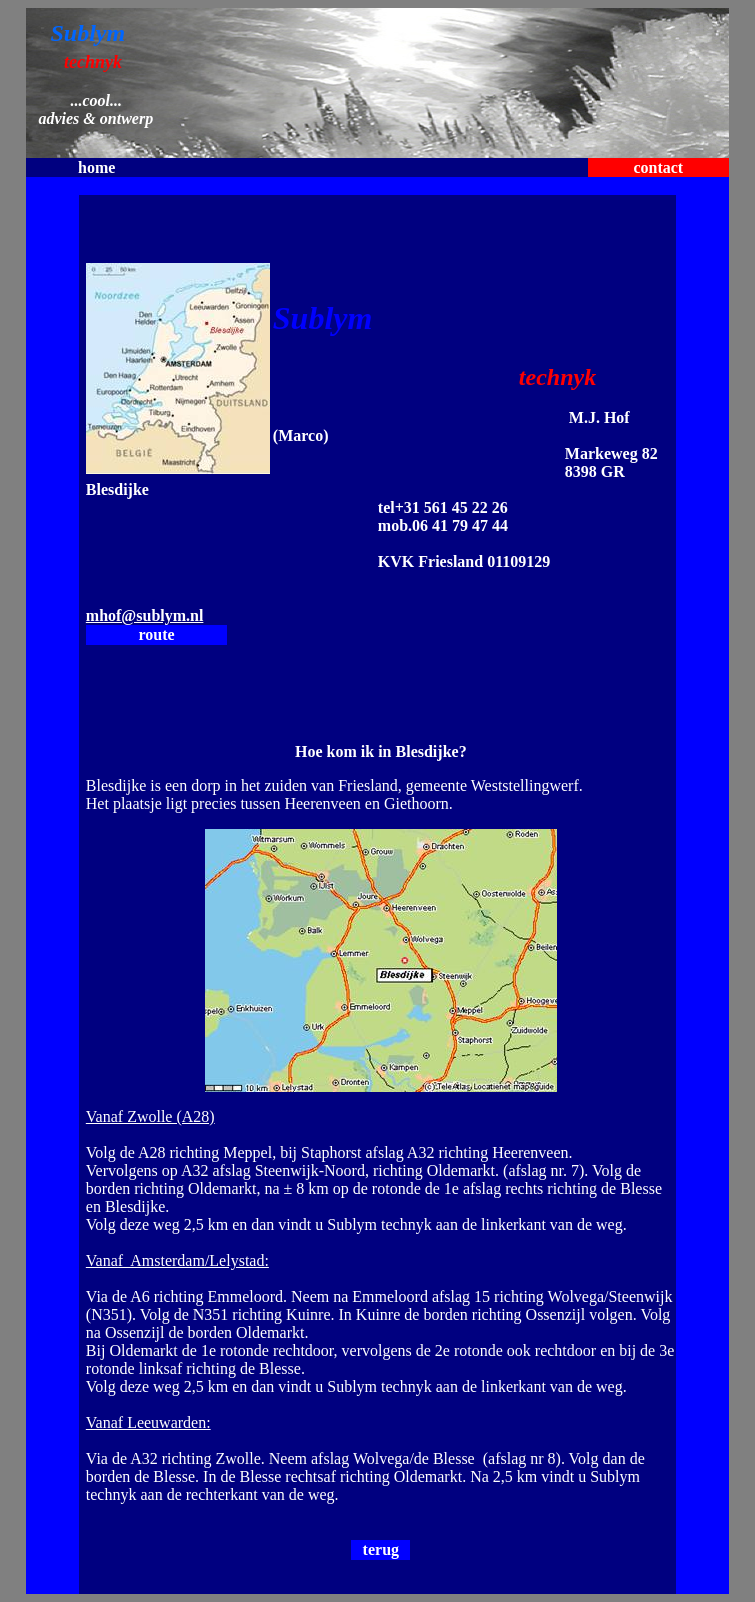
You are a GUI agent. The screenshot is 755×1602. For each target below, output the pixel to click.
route (157, 634)
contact (658, 167)
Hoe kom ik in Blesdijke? (381, 751)
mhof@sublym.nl (145, 615)
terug (381, 1549)
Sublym (87, 33)
